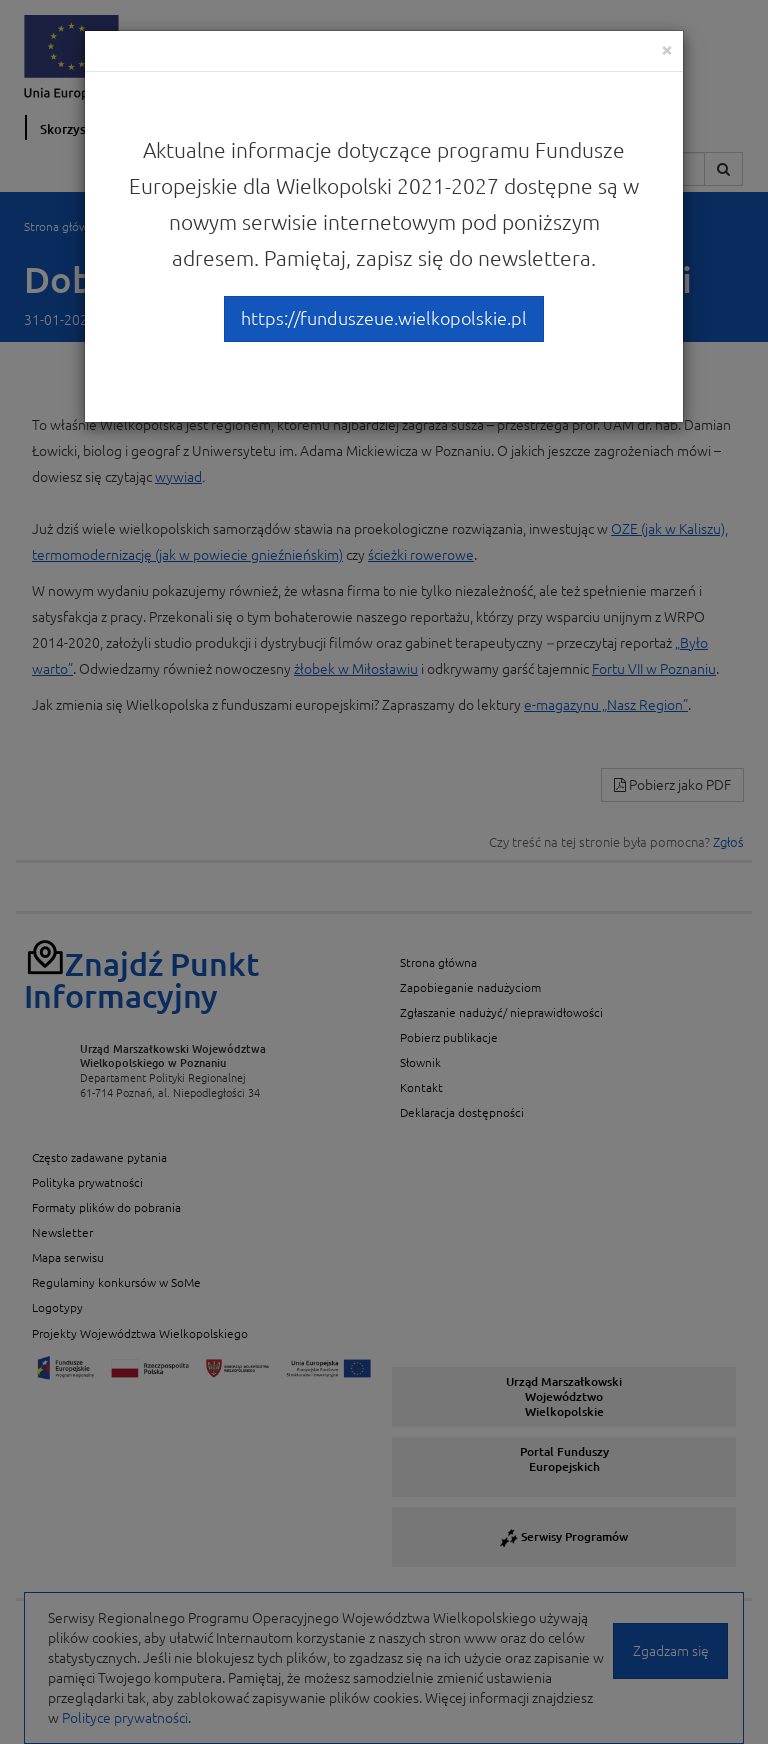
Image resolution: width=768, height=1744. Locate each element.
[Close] (667, 49)
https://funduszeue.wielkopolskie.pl (384, 318)
